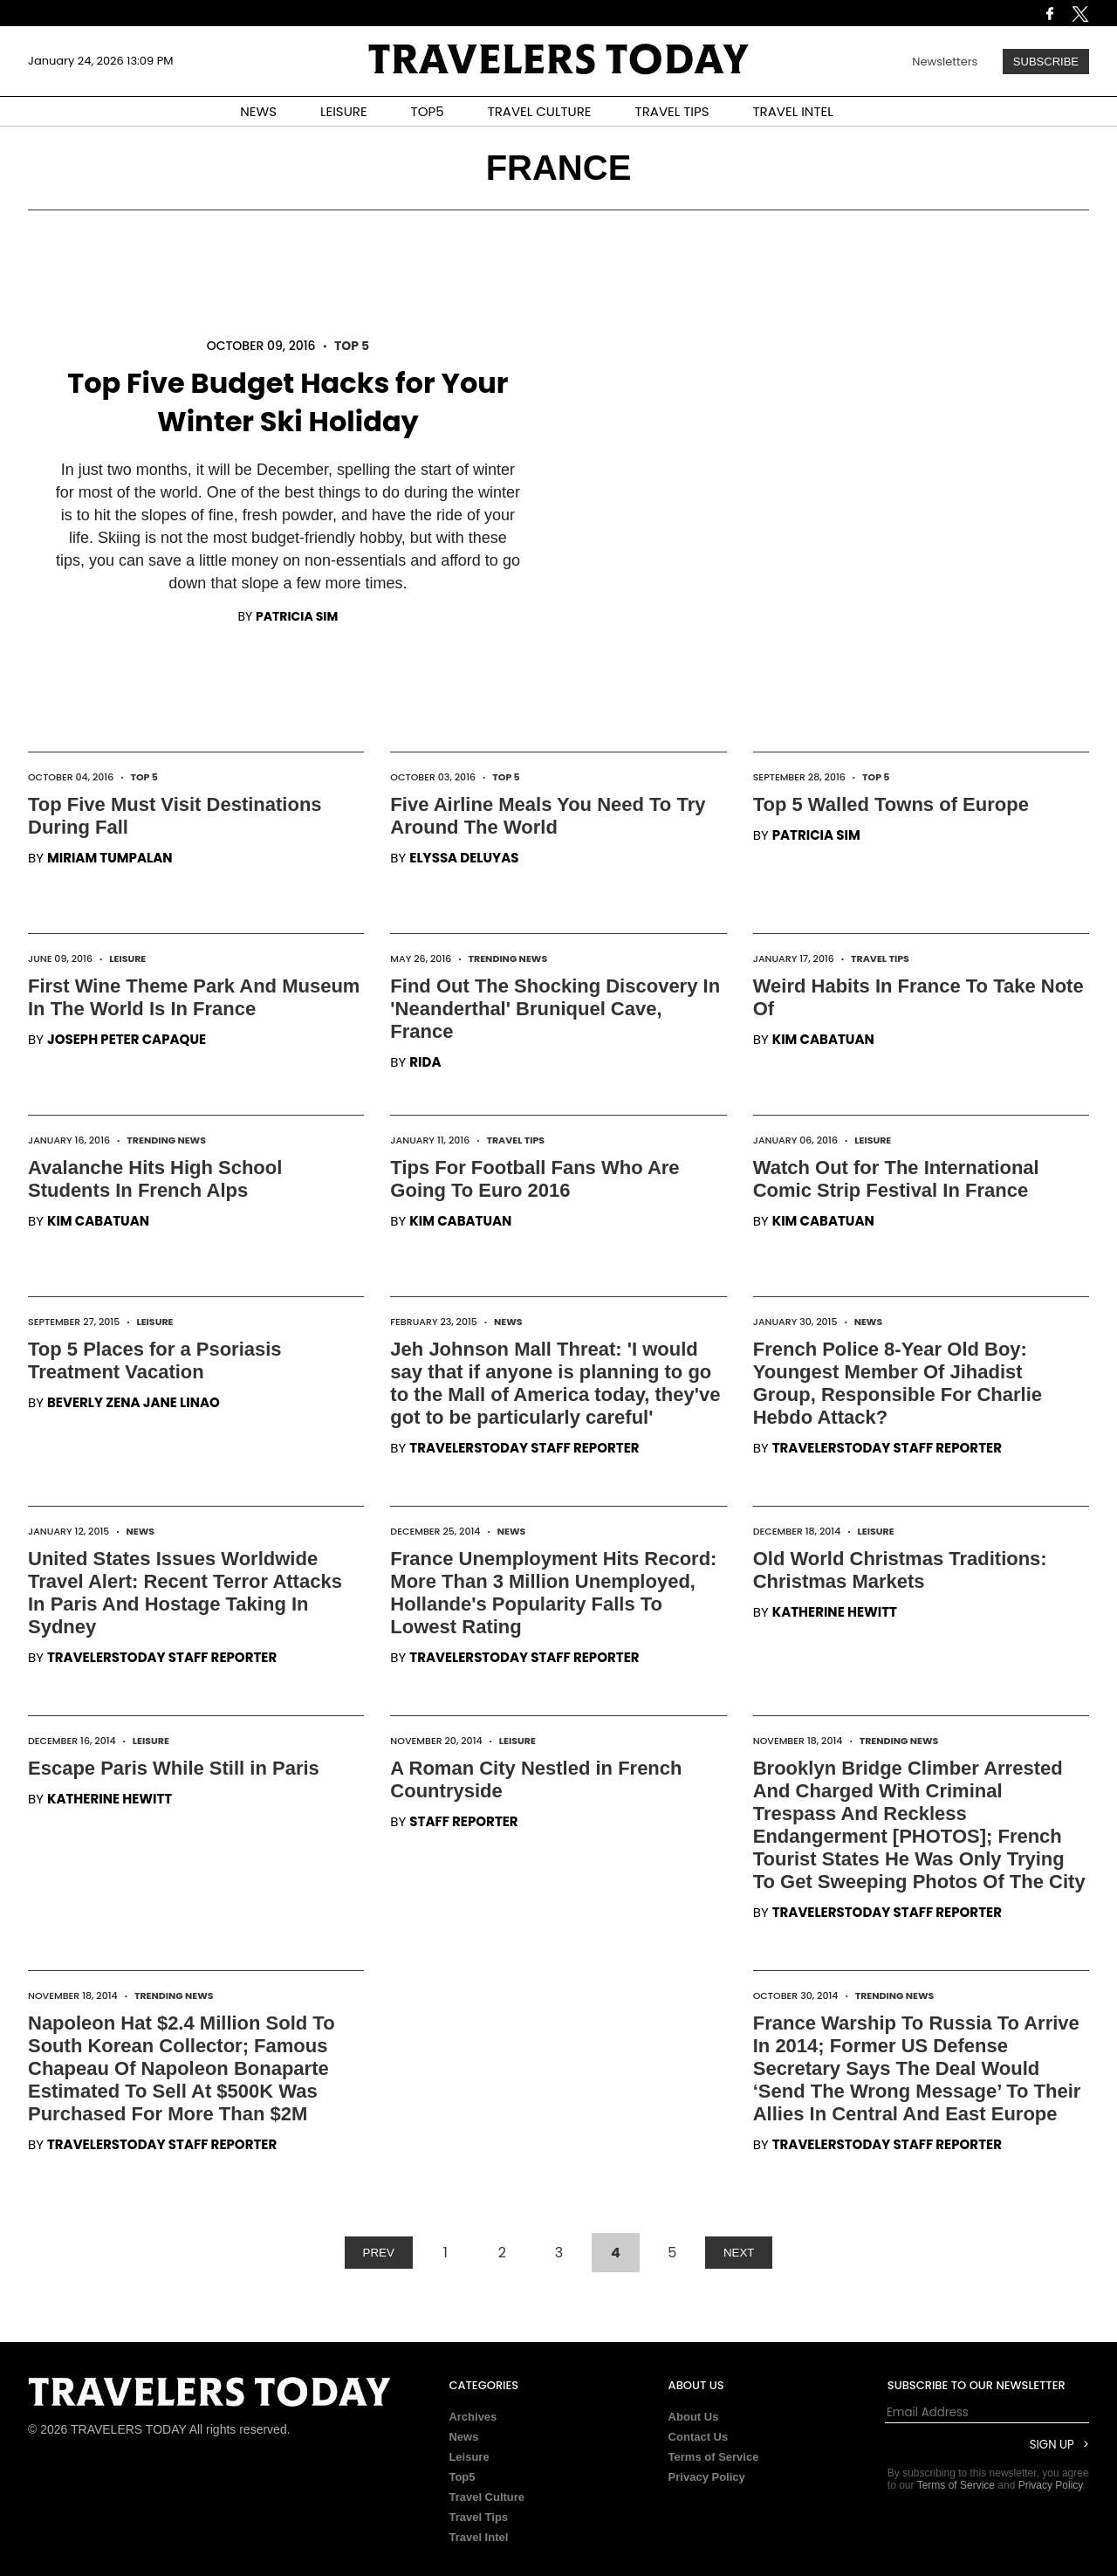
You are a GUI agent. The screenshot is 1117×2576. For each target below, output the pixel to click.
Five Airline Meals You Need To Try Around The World (547, 815)
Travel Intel (478, 2537)
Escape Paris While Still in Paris (173, 1768)
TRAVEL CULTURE (540, 111)
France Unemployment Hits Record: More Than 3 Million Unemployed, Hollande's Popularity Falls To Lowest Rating (553, 1593)
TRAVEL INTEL (793, 111)
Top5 (462, 2476)
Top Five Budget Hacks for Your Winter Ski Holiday (287, 402)
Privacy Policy (706, 2476)
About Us (693, 2416)
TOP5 (427, 111)
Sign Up (1052, 2444)
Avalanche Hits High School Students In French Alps (155, 1179)
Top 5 (351, 345)
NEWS (258, 111)
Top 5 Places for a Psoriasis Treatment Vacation (155, 1360)
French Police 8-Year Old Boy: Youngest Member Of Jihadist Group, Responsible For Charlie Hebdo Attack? (897, 1383)
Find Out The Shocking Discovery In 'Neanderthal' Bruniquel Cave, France (555, 1008)
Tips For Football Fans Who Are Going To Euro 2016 (534, 1179)
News (508, 1322)
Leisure (127, 958)
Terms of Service (713, 2456)
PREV (378, 2252)
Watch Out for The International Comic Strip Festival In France (896, 1179)
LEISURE (343, 111)
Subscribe (1046, 61)
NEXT (739, 2252)
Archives (473, 2416)
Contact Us (698, 2436)
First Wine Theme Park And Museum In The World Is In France (194, 997)
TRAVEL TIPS (672, 111)
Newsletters (944, 61)
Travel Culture (486, 2497)
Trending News (507, 958)
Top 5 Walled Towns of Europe (891, 804)
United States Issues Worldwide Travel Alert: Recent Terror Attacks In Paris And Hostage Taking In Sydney (185, 1593)
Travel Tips (880, 958)
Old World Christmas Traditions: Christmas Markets (900, 1570)
